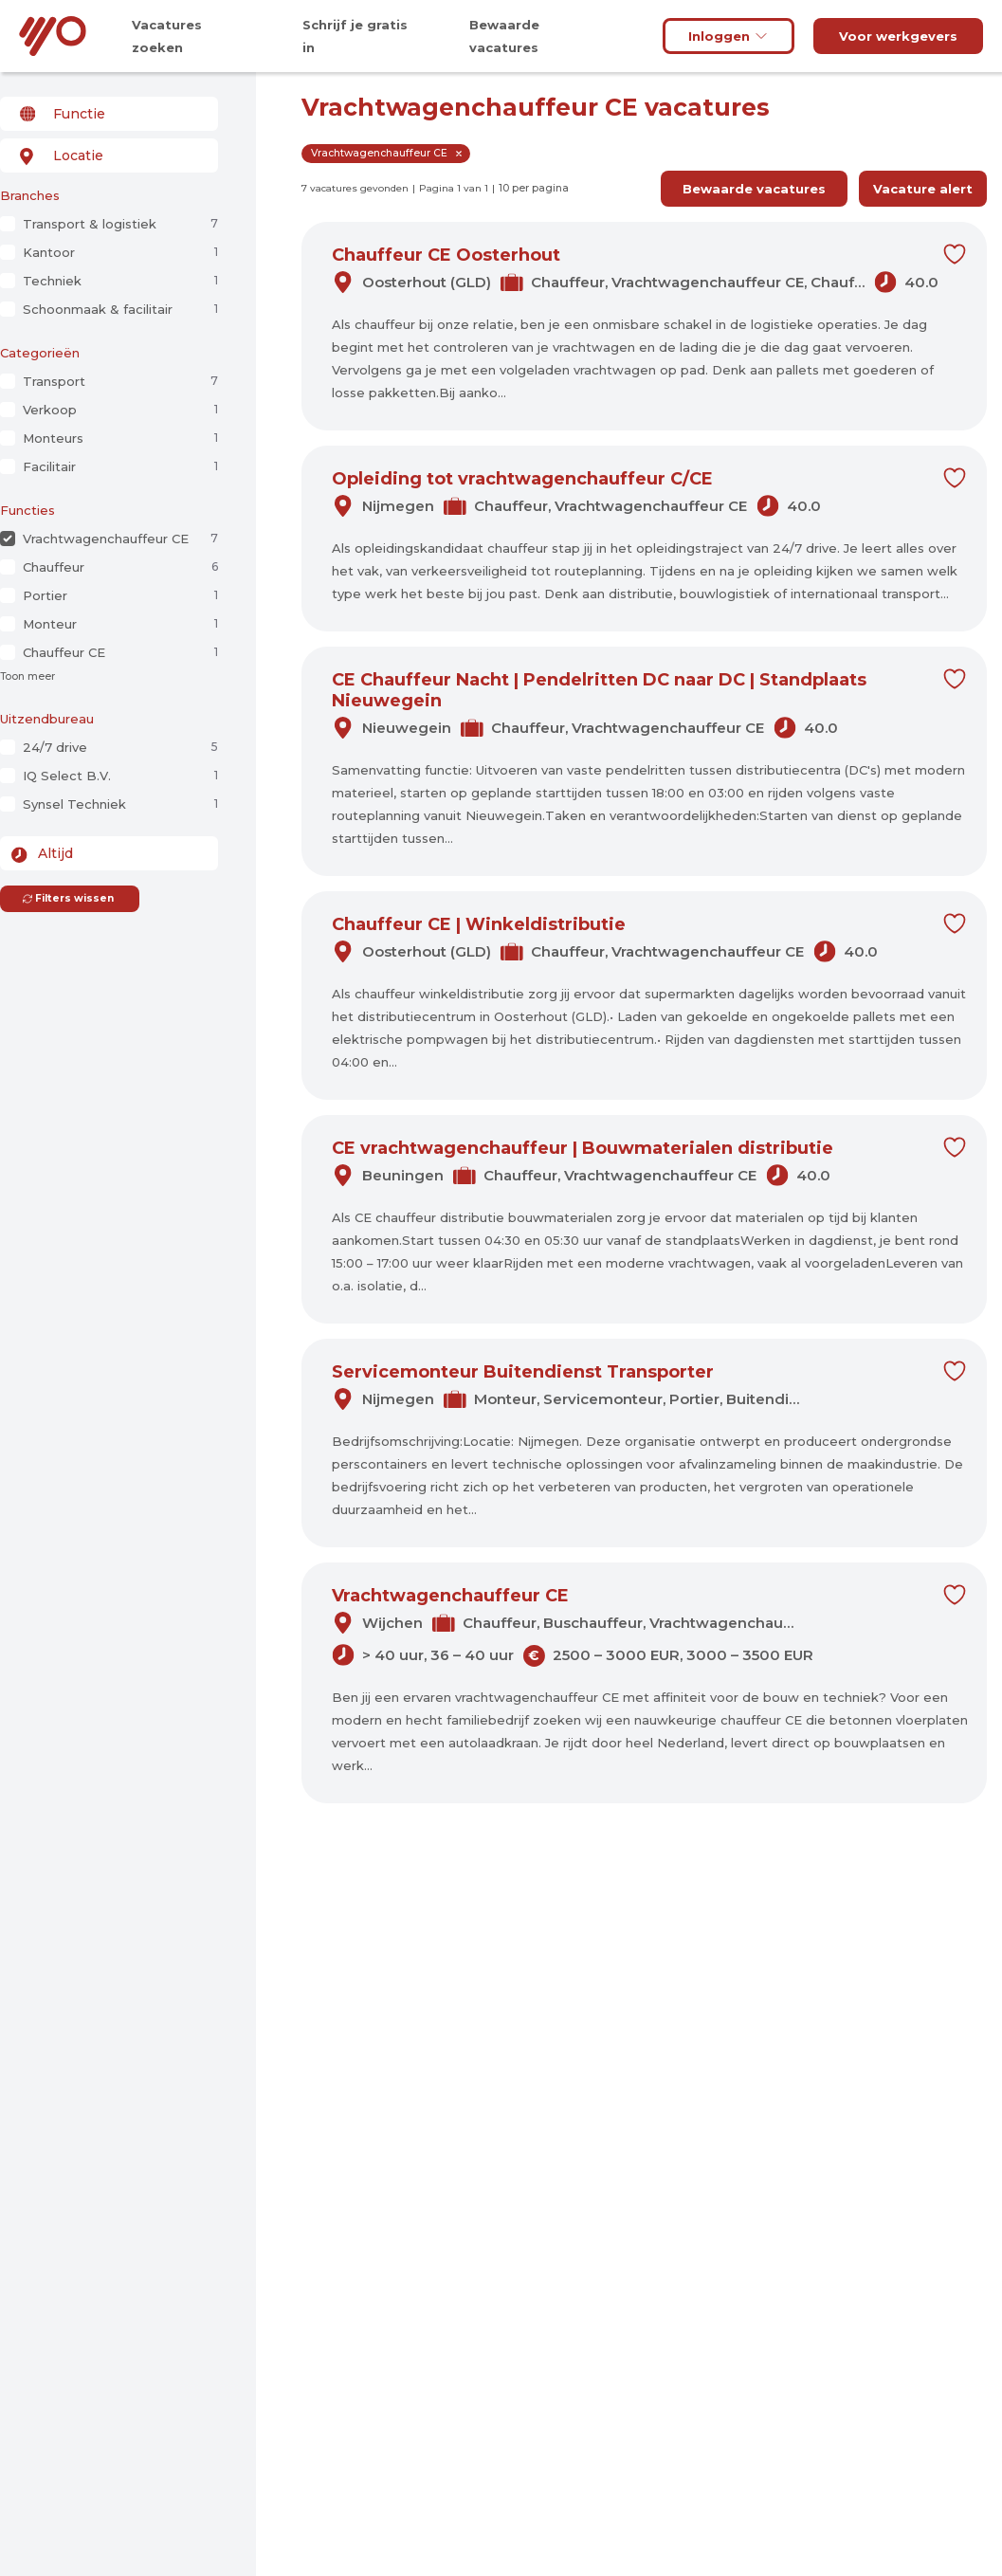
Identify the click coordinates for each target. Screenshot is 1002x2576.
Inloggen (728, 36)
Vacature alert (923, 188)
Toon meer (27, 676)
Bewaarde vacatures (754, 188)
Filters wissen (68, 898)
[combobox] (109, 114)
